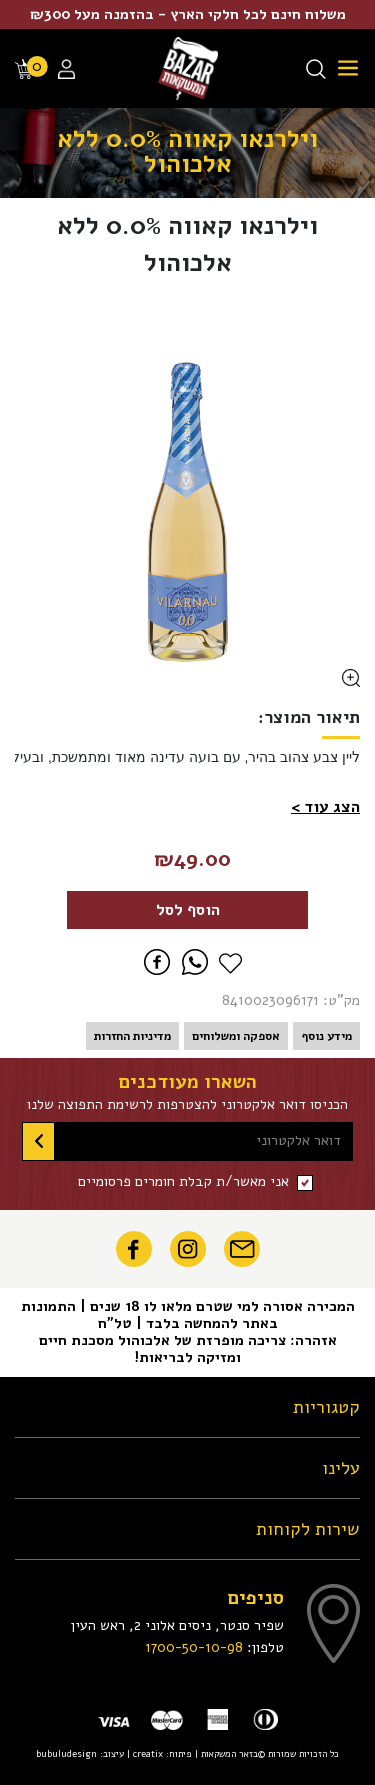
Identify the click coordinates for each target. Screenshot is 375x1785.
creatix (148, 1753)
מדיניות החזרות (132, 1036)
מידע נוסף (326, 1036)
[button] (325, 807)
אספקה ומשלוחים (236, 1036)
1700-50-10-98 (194, 1647)
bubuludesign (66, 1753)
